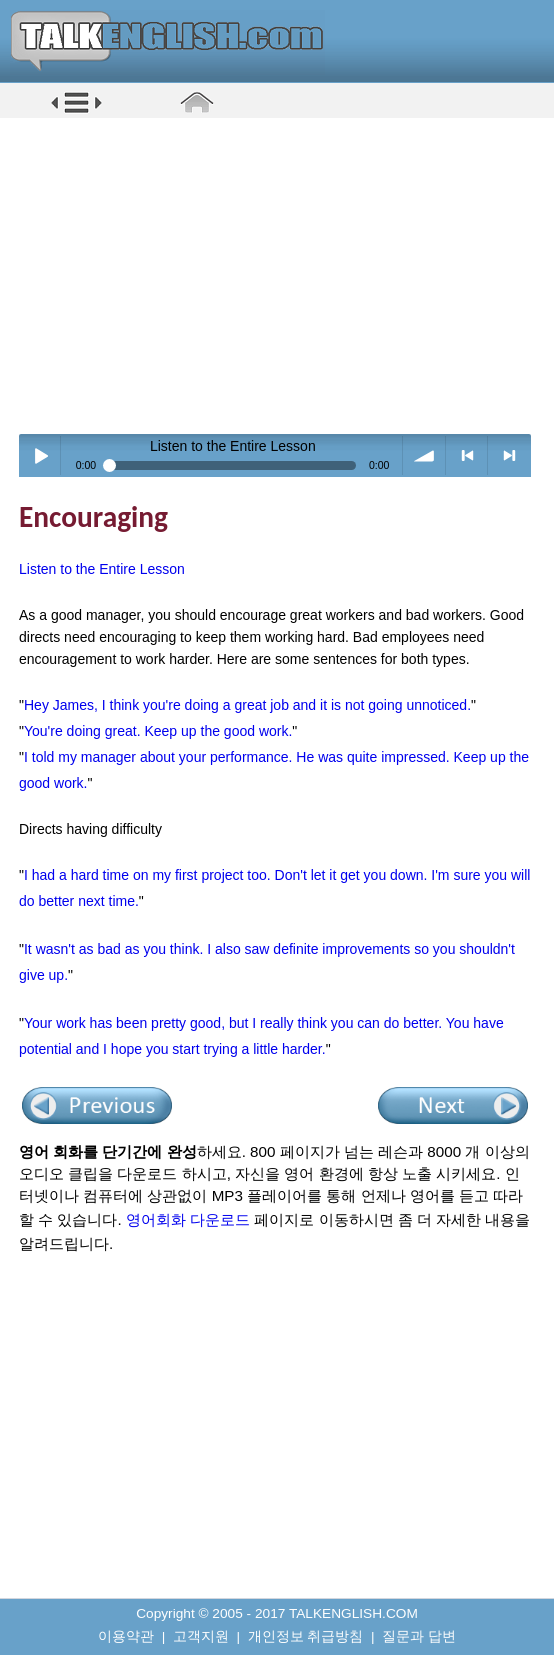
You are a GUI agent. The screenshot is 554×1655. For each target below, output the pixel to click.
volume (424, 455)
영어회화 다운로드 (188, 1219)
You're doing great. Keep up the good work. (158, 731)
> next (509, 455)
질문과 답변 (419, 1636)
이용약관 (126, 1636)
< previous (467, 455)
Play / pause (40, 455)
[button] (76, 111)
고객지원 (201, 1636)
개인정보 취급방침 (306, 1636)
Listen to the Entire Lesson (102, 569)
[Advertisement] (284, 275)
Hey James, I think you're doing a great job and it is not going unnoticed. (247, 705)
